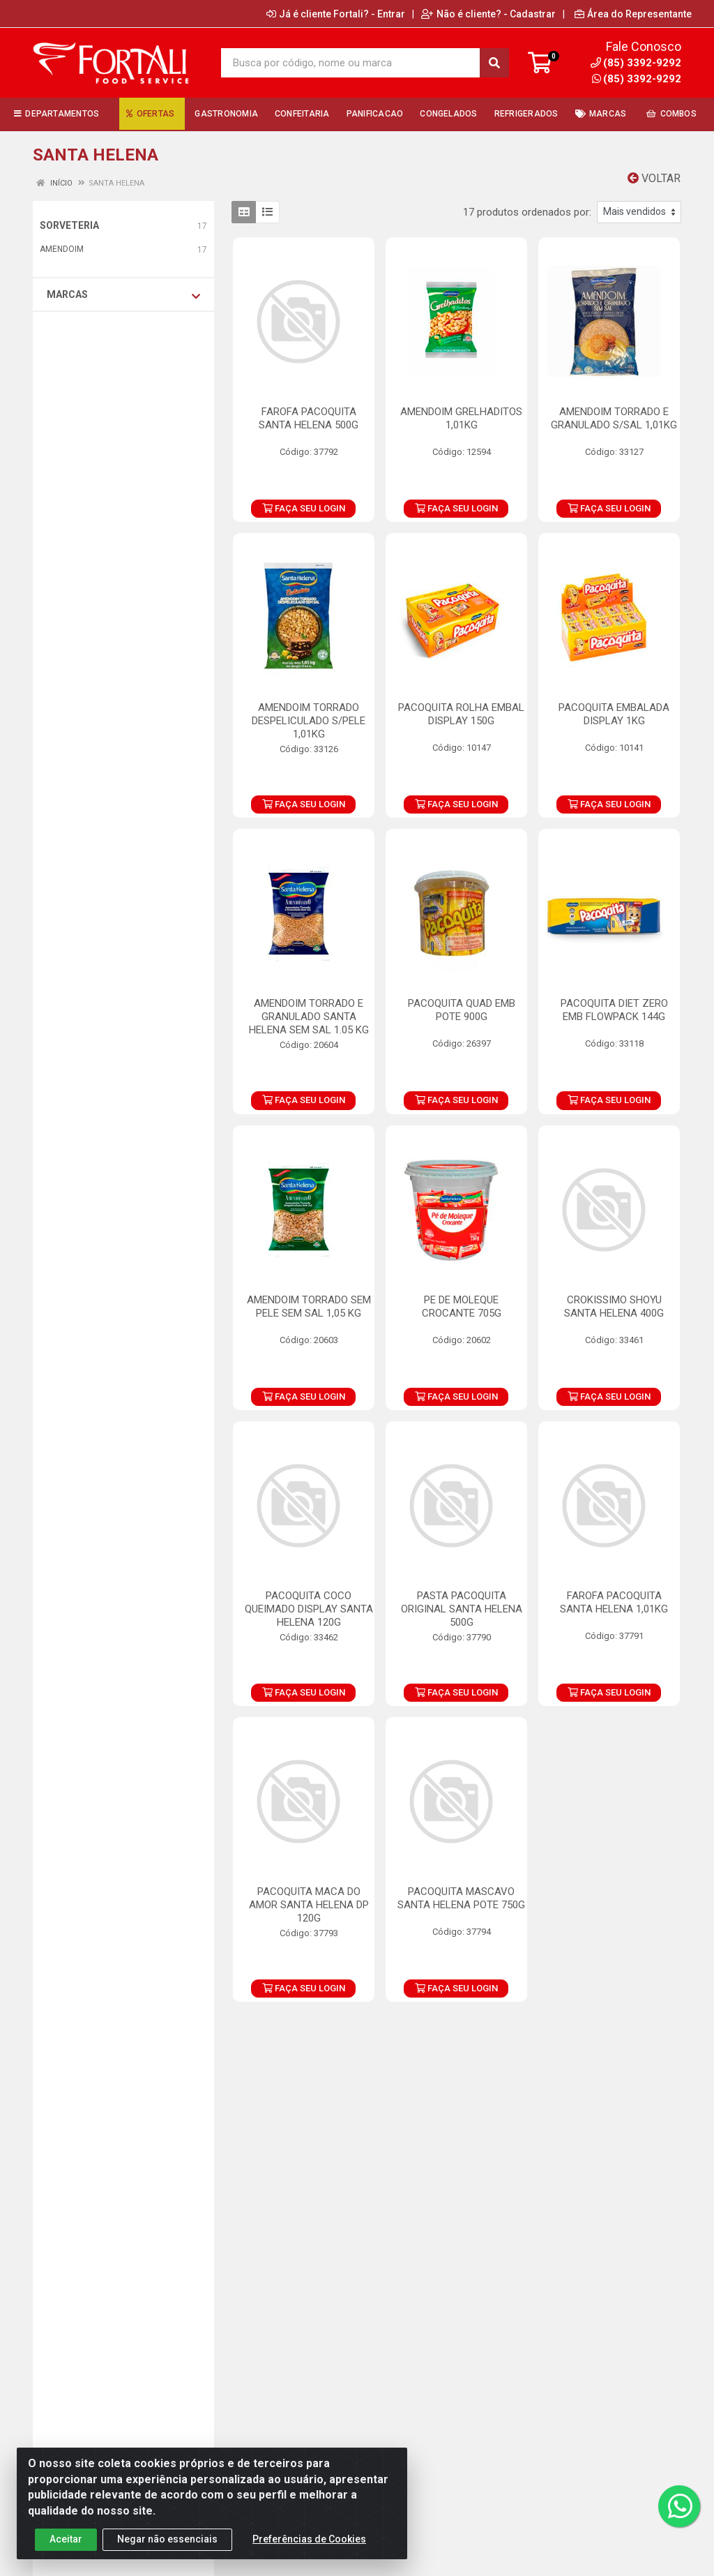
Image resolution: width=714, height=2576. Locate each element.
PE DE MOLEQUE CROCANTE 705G (461, 1306)
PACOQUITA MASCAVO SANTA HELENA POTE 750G (461, 1898)
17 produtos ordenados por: (527, 212)
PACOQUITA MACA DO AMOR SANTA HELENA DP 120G (309, 1904)
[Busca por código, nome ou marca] (350, 62)
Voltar (654, 178)
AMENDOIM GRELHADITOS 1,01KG (461, 418)
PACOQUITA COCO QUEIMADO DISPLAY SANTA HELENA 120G (309, 1608)
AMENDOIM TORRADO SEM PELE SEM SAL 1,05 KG (309, 1306)
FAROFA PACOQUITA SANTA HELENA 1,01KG (614, 1602)
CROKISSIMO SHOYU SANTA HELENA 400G (614, 1306)
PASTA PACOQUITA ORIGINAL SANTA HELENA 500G (461, 1608)
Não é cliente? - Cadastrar (488, 14)
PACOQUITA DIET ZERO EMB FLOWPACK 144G (614, 1010)
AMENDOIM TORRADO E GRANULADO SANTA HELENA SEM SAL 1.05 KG (309, 1016)
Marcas (123, 295)
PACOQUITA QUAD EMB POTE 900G (461, 1010)
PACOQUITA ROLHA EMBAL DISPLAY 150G (461, 714)
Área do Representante (633, 14)
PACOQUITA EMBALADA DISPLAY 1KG (614, 714)
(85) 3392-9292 (636, 79)
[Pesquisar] (494, 62)
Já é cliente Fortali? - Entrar (335, 14)
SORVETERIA (69, 225)
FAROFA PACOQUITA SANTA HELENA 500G (308, 418)
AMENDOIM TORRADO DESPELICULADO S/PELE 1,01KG (308, 720)
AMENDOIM (62, 249)
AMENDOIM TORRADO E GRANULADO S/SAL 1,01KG (614, 418)
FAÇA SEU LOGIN (303, 508)
